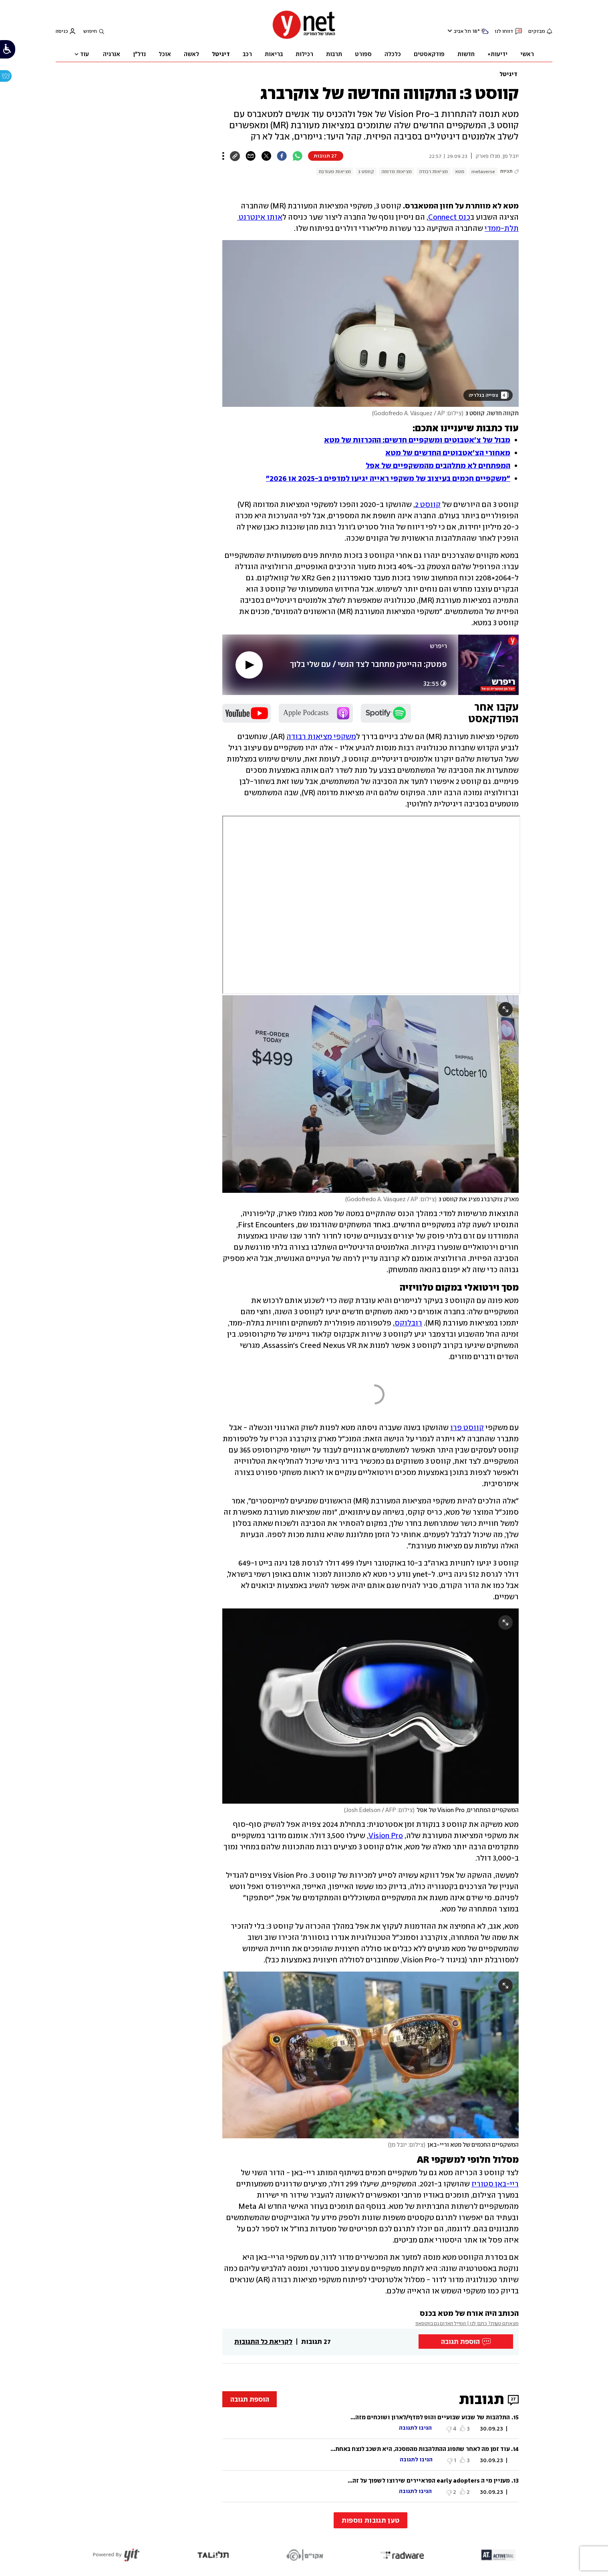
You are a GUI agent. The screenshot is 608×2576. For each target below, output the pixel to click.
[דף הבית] (304, 38)
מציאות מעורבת (334, 171)
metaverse (483, 171)
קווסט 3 (366, 171)
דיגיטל (508, 74)
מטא (459, 171)
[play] (249, 665)
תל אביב (462, 31)
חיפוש (90, 31)
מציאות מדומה (396, 171)
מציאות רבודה (433, 171)
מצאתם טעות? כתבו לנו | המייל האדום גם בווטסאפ (467, 2323)
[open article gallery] (370, 323)
